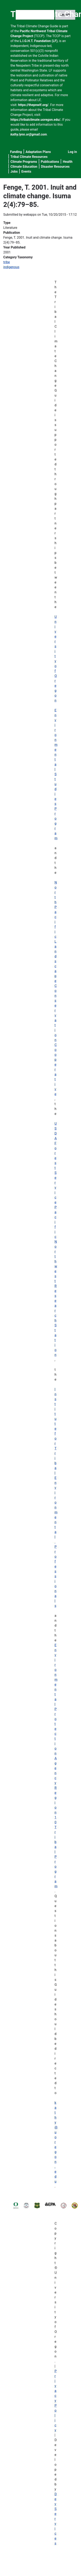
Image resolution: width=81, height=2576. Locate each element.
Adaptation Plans (38, 152)
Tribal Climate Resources (29, 157)
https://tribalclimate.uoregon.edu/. (35, 120)
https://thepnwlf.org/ (33, 105)
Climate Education (23, 167)
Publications (50, 162)
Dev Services (56, 2518)
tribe (6, 262)
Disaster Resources (55, 167)
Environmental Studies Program (56, 774)
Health (67, 162)
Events (26, 171)
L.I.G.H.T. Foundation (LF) (38, 41)
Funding (16, 152)
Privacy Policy (56, 2400)
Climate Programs (23, 162)
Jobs (14, 171)
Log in (72, 152)
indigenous (11, 267)
